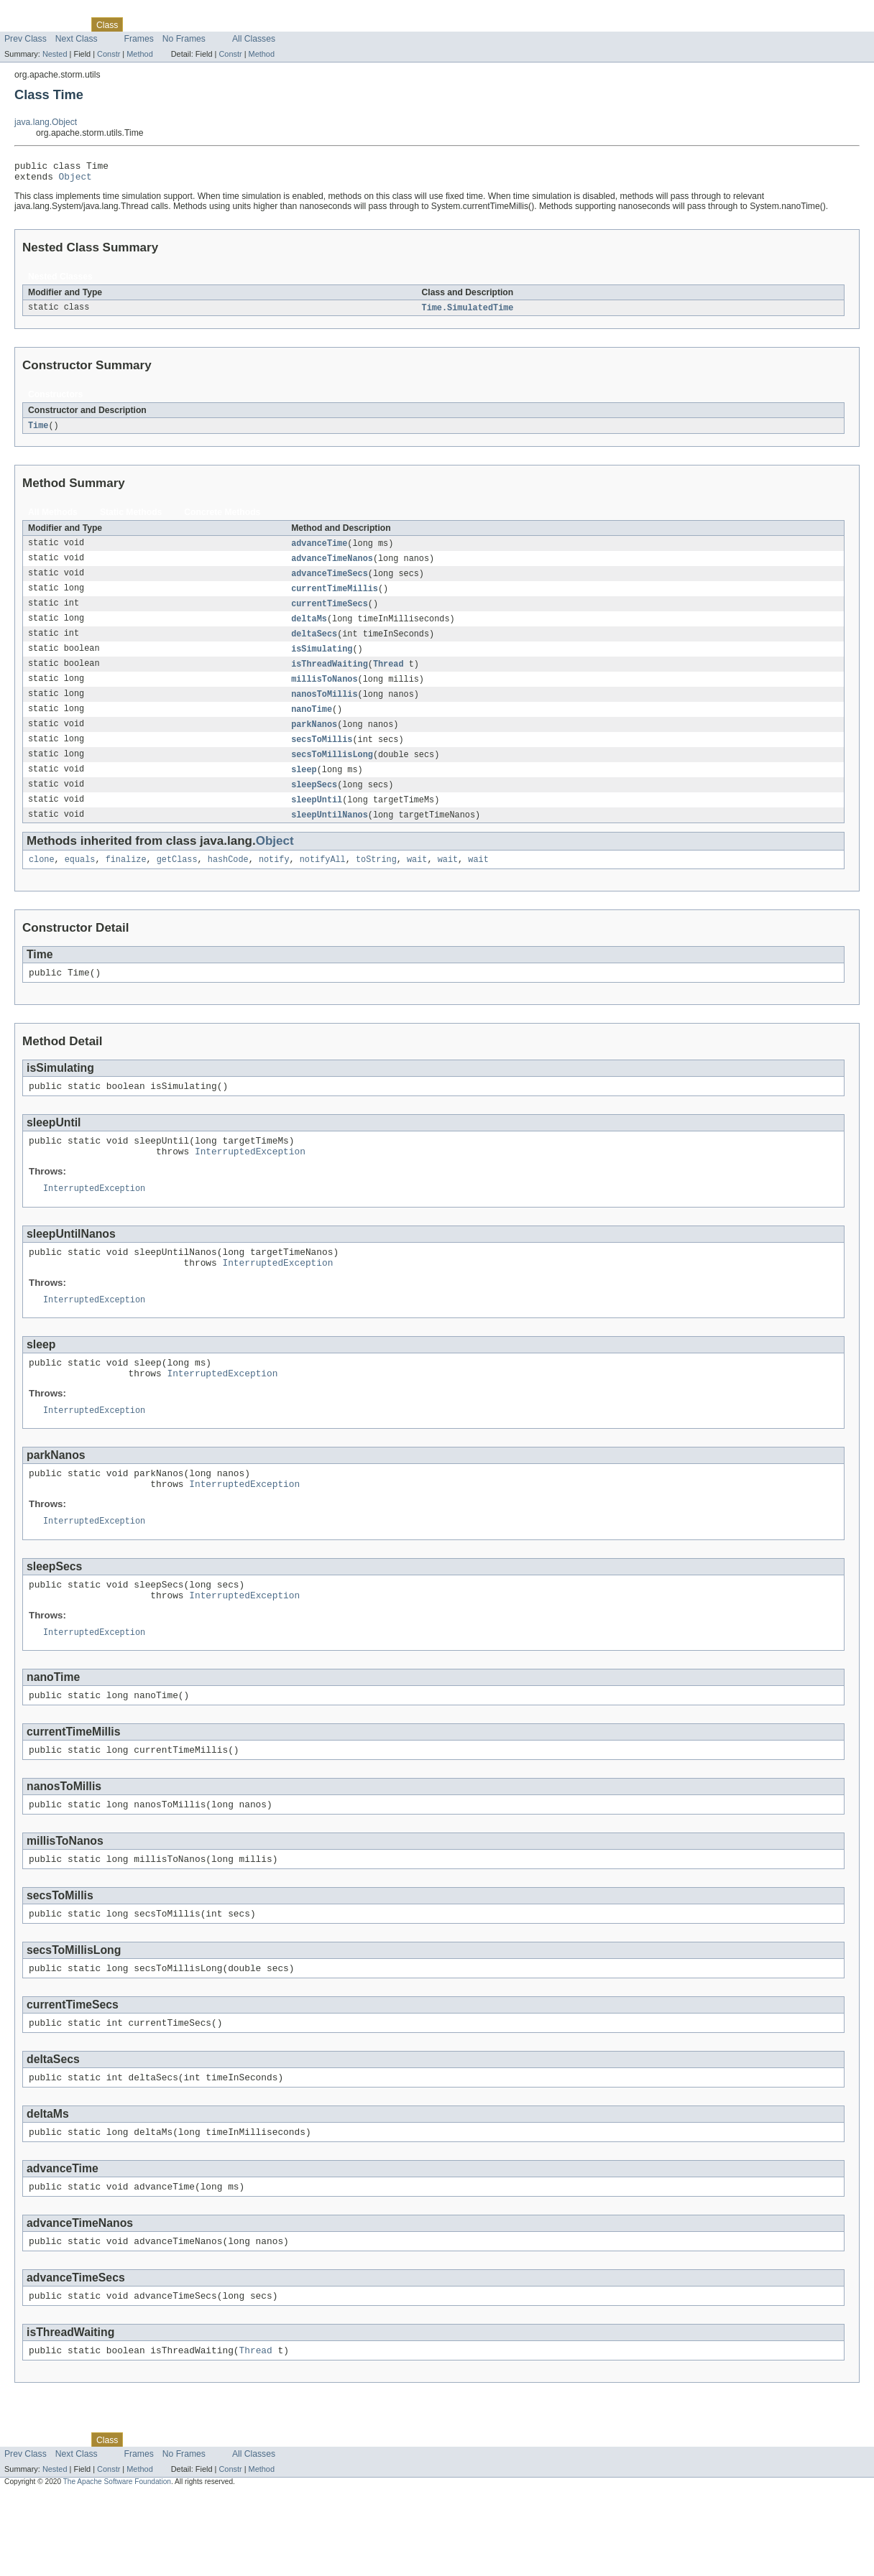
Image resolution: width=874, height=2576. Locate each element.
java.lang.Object (45, 122)
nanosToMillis (324, 707)
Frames (139, 39)
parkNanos (314, 739)
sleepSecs (314, 802)
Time (38, 431)
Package (66, 24)
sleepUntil (316, 818)
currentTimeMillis (334, 597)
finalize (126, 880)
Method (139, 54)
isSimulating (321, 660)
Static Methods (131, 518)
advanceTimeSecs (329, 581)
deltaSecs (314, 644)
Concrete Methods (222, 518)
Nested (55, 54)
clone (42, 880)
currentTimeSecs (329, 612)
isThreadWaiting (329, 676)
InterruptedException (250, 1180)
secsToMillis (321, 755)
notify (274, 880)
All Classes (253, 39)
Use (139, 24)
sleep (304, 786)
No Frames (184, 39)
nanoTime (311, 723)
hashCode (228, 880)
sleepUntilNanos (329, 834)
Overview (22, 24)
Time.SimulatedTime (468, 312)
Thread (388, 676)
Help (274, 24)
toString (376, 880)
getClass (177, 880)
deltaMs (309, 628)
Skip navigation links (39, 12)
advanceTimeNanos (332, 565)
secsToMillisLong (332, 771)
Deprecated (204, 24)
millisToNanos (324, 692)
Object (75, 180)
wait (417, 880)
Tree (164, 24)
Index (246, 24)
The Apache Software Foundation (117, 2563)
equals (80, 880)
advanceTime (319, 549)
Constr (108, 54)
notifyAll (323, 880)
